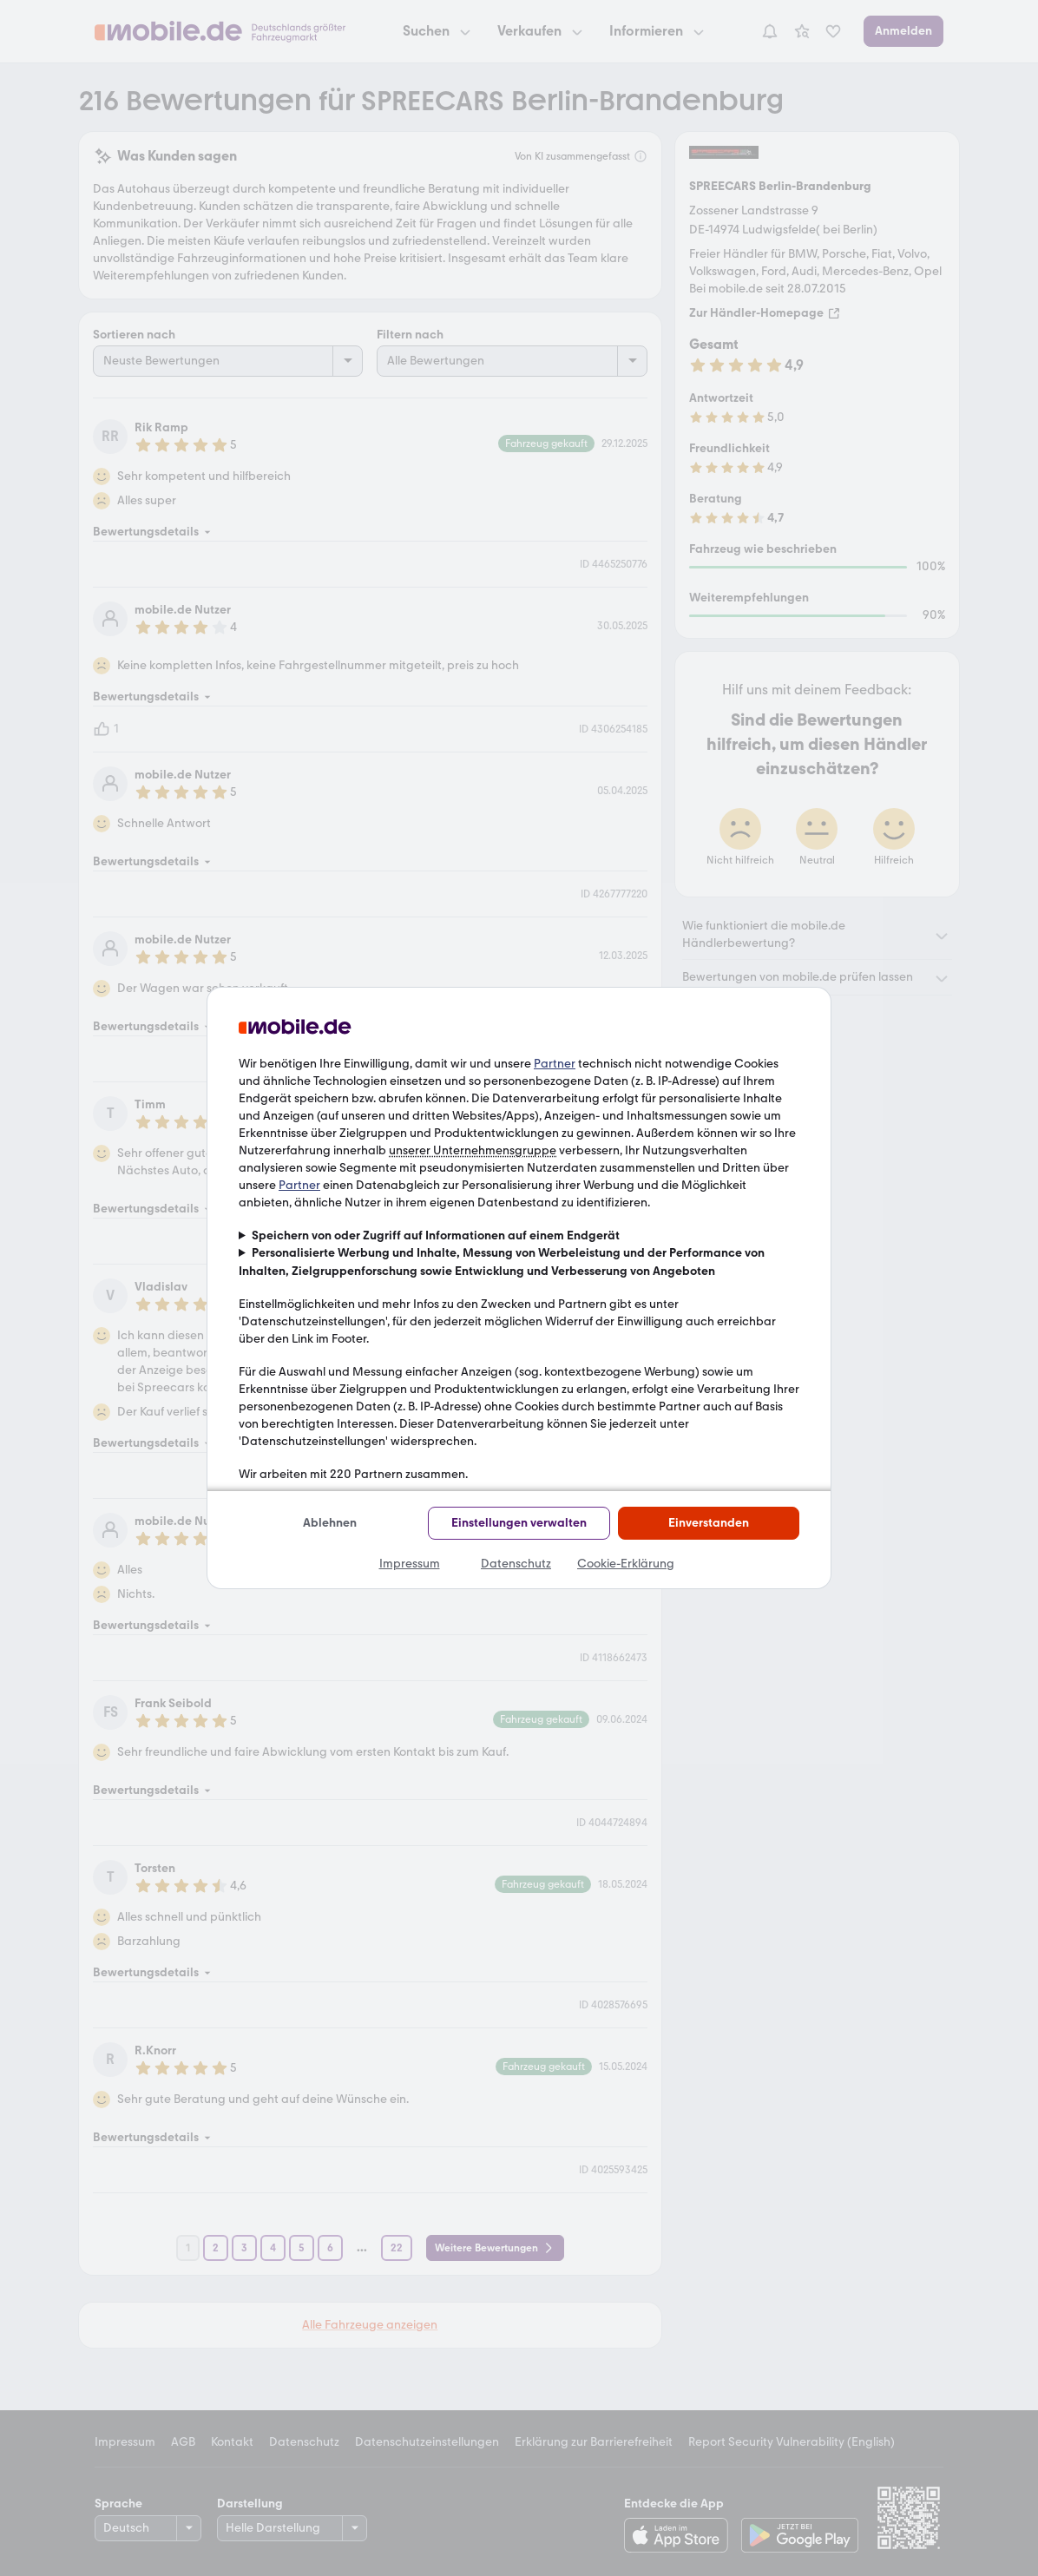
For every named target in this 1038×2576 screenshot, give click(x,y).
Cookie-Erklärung (625, 1563)
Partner (554, 1063)
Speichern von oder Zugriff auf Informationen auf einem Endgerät (436, 1235)
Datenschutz (516, 1563)
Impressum (409, 1563)
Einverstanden (708, 1522)
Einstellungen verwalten (519, 1522)
